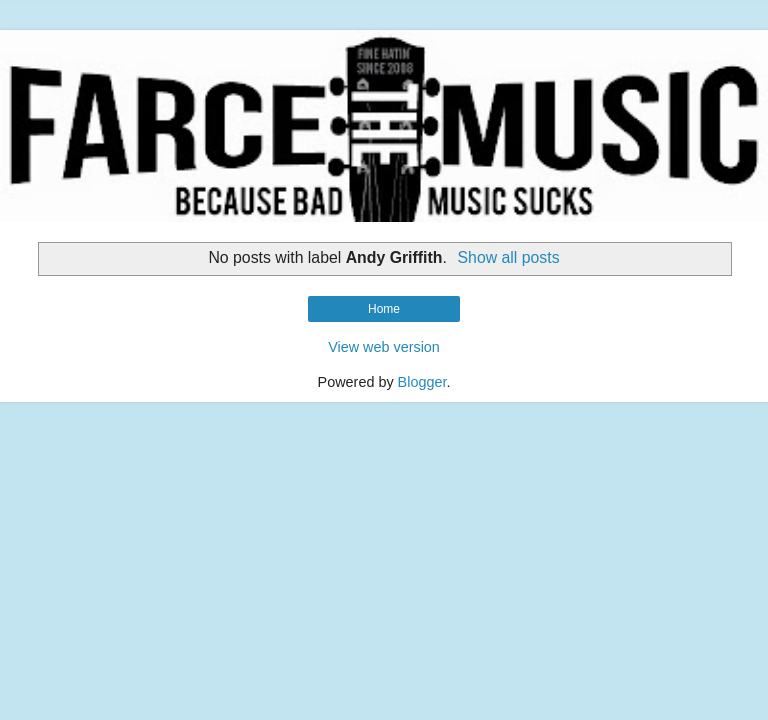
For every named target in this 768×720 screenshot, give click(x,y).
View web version (384, 347)
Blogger (422, 382)
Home (384, 309)
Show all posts (509, 257)
